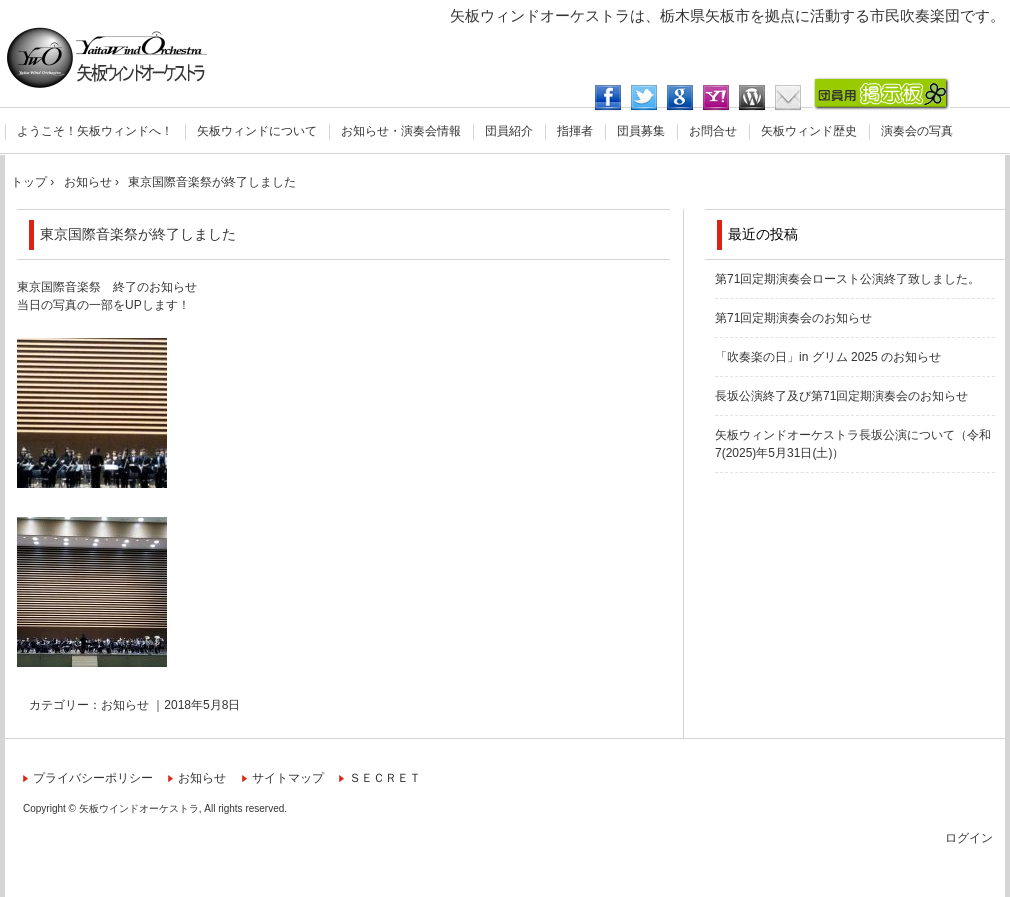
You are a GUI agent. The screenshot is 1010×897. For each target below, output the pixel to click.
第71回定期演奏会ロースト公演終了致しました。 (847, 279)
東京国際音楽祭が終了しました (138, 234)
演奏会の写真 (917, 131)
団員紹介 (509, 131)
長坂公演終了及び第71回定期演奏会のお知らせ (841, 396)
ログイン (969, 838)
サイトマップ (288, 778)
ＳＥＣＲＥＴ (385, 778)
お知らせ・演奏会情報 (401, 131)
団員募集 (641, 131)
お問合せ (713, 131)
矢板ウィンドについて (257, 131)
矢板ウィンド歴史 (809, 131)
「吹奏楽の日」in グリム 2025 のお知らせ (828, 357)
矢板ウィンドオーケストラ (107, 57)
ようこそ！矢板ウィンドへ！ (95, 131)
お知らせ (125, 705)
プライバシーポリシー (93, 778)
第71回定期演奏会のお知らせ (793, 318)
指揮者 (575, 131)
